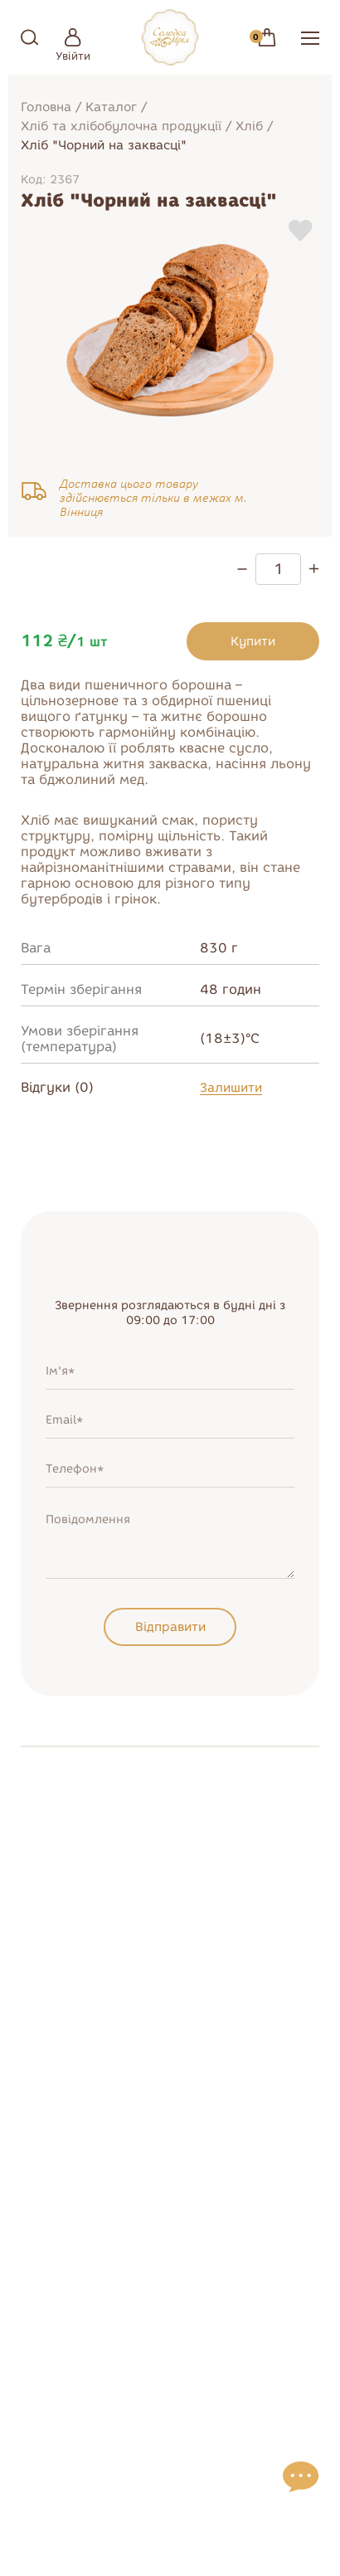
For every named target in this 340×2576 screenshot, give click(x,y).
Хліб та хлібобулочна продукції (121, 126)
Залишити (231, 1087)
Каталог (111, 107)
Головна (46, 107)
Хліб (249, 126)
